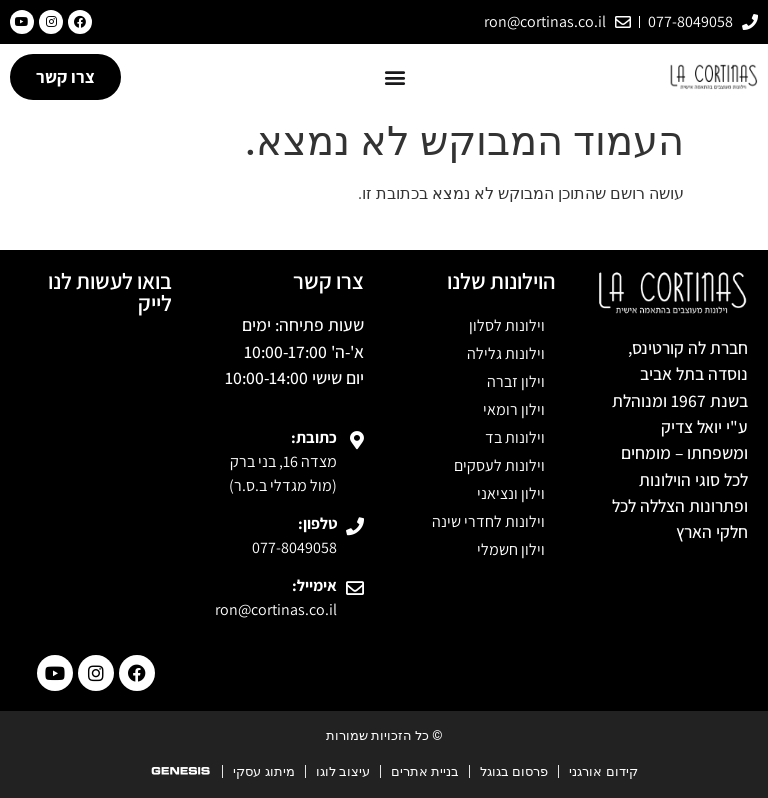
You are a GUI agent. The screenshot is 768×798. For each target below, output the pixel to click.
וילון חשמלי (511, 549)
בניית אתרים (425, 771)
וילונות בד (515, 437)
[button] (394, 76)
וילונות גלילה (506, 353)
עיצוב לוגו (343, 771)
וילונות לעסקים (499, 465)
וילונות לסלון (507, 325)
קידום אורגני (603, 771)
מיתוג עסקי (263, 771)
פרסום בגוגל (514, 771)
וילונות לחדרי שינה (488, 521)
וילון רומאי (514, 409)
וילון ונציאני (511, 493)
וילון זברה (516, 381)
